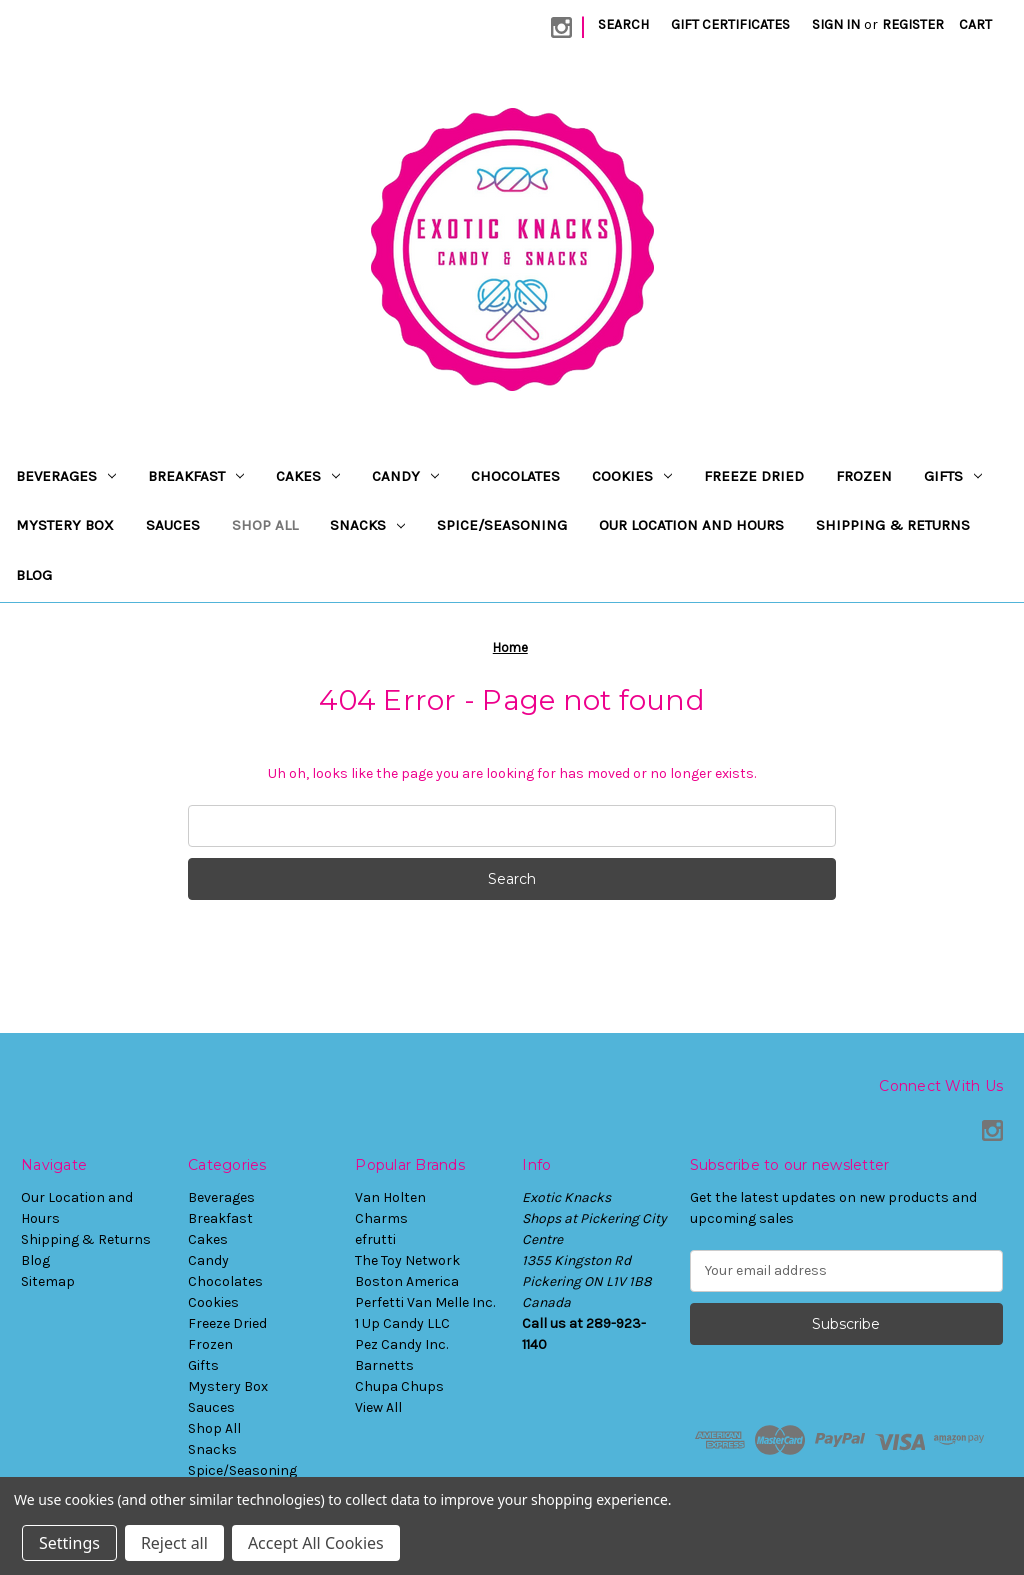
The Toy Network (407, 1260)
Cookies (632, 476)
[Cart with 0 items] (975, 24)
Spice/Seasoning (502, 525)
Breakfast (196, 476)
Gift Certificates (730, 24)
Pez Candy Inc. (401, 1344)
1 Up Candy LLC (402, 1323)
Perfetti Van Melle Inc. (425, 1302)
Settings (69, 1543)
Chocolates (515, 476)
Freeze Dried (754, 476)
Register (913, 24)
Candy (405, 476)
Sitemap (48, 1281)
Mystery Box (65, 525)
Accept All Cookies (316, 1543)
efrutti (375, 1239)
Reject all (174, 1543)
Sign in (836, 24)
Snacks (367, 525)
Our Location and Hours (691, 525)
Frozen (864, 476)
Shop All (265, 525)
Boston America (407, 1281)
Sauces (173, 525)
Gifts (953, 476)
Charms (381, 1218)
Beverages (66, 476)
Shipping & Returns (893, 525)
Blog (34, 575)
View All (378, 1407)
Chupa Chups (399, 1386)
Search (623, 24)
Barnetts (384, 1365)
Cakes (308, 476)
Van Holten (390, 1197)
